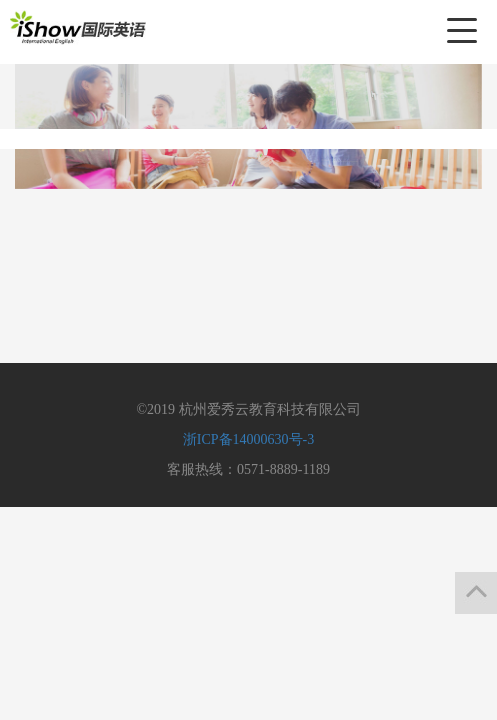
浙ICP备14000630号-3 (248, 439)
